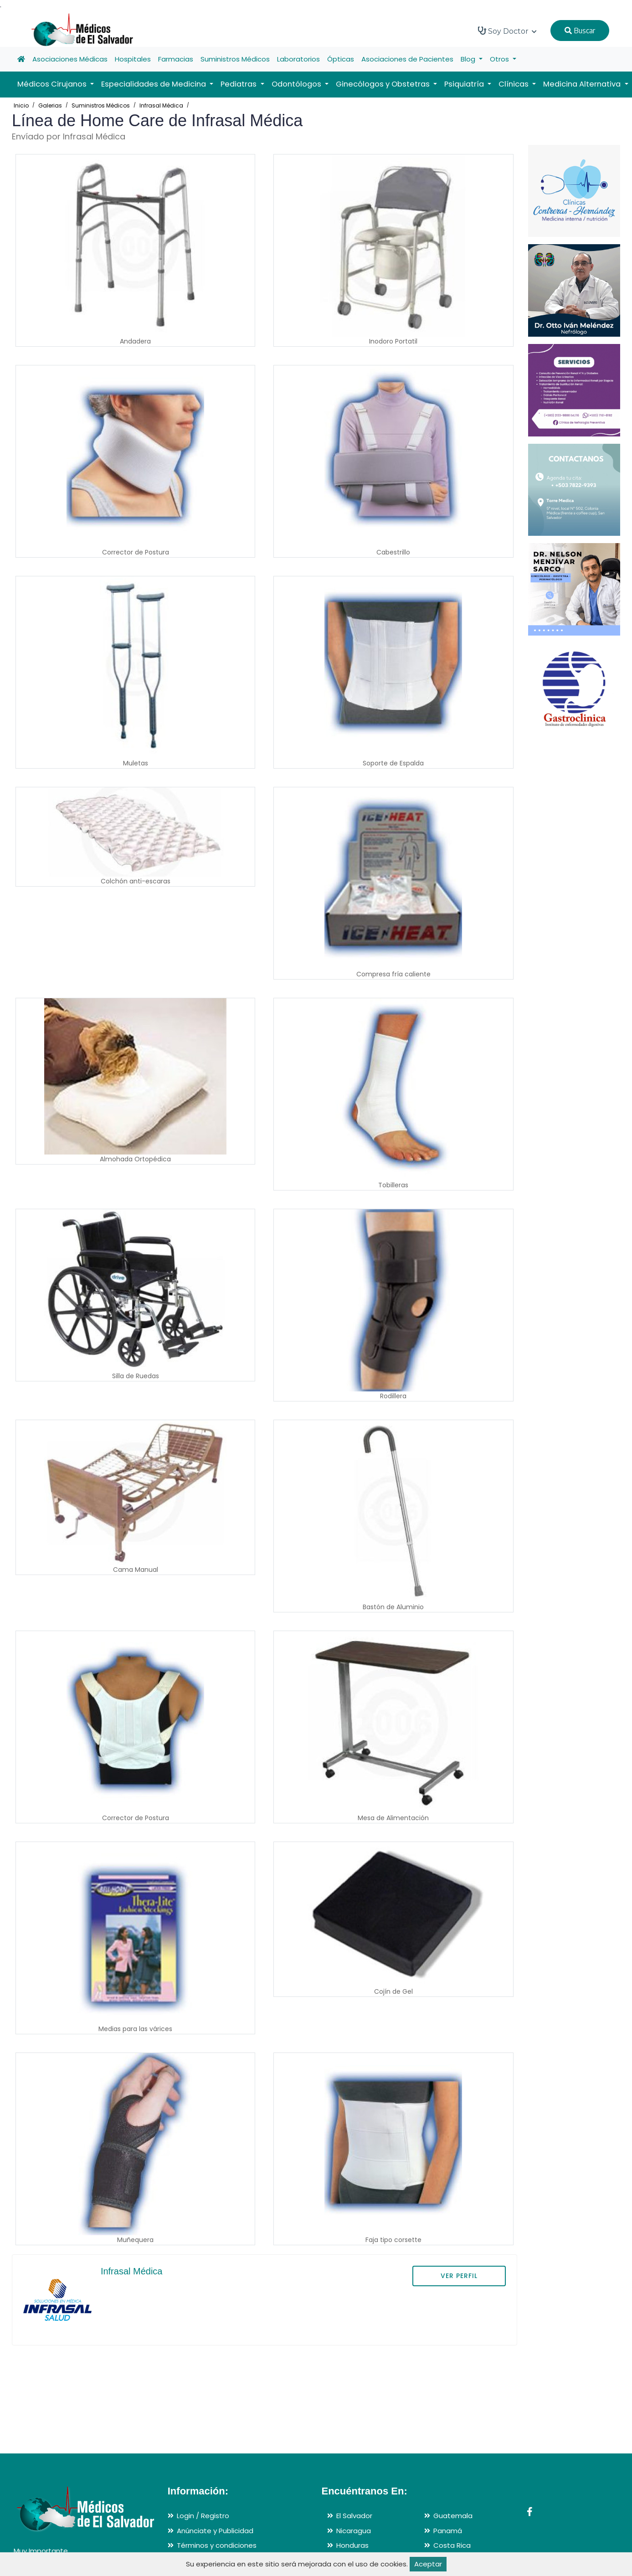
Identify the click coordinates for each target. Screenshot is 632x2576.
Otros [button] (500, 59)
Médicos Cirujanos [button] (52, 84)
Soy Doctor (507, 31)
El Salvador (354, 2515)
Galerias (50, 105)
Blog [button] (469, 59)
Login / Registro (203, 2515)
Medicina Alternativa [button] (582, 84)
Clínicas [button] (514, 84)
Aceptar (428, 2564)
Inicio (21, 105)
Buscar (580, 30)
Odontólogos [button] (297, 84)
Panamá (447, 2530)
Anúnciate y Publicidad (215, 2530)
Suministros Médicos (235, 59)
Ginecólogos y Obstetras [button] (384, 84)
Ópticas (340, 59)
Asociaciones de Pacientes (407, 59)
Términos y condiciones (217, 2545)
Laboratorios (298, 59)
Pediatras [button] (239, 84)
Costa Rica (452, 2545)
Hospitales (133, 59)
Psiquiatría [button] (465, 84)
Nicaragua (353, 2530)
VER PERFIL (459, 2275)
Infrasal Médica (161, 105)
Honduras (352, 2545)
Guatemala (453, 2515)
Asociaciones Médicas (70, 59)
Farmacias (175, 59)
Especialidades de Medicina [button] (154, 84)
